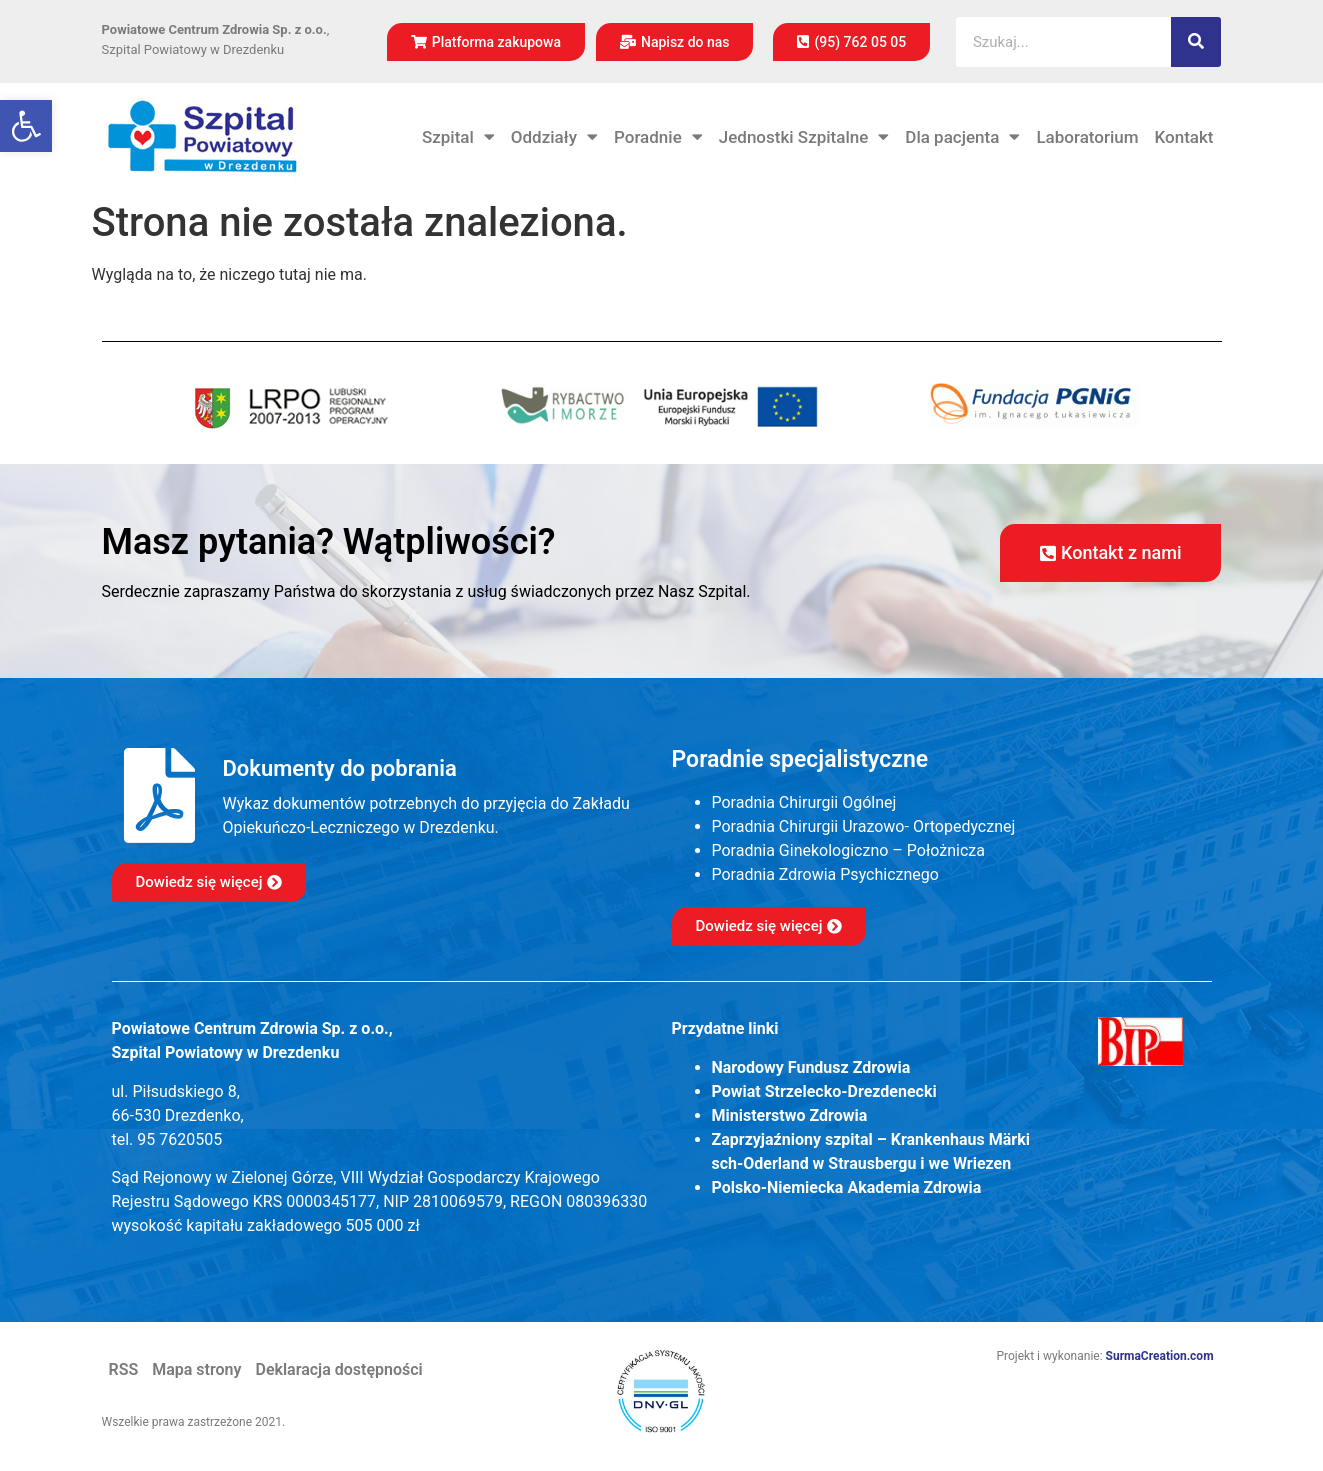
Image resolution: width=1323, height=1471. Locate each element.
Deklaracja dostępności (338, 1369)
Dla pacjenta (962, 137)
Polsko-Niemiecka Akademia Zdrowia (847, 1187)
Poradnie (658, 137)
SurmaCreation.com (1160, 1356)
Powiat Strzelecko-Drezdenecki (824, 1091)
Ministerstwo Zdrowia (790, 1115)
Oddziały (554, 137)
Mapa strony (196, 1369)
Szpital (458, 137)
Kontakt (1184, 137)
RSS (124, 1369)
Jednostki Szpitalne (804, 137)
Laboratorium (1087, 137)
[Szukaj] (1196, 42)
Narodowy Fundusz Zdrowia (811, 1067)
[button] (26, 126)
